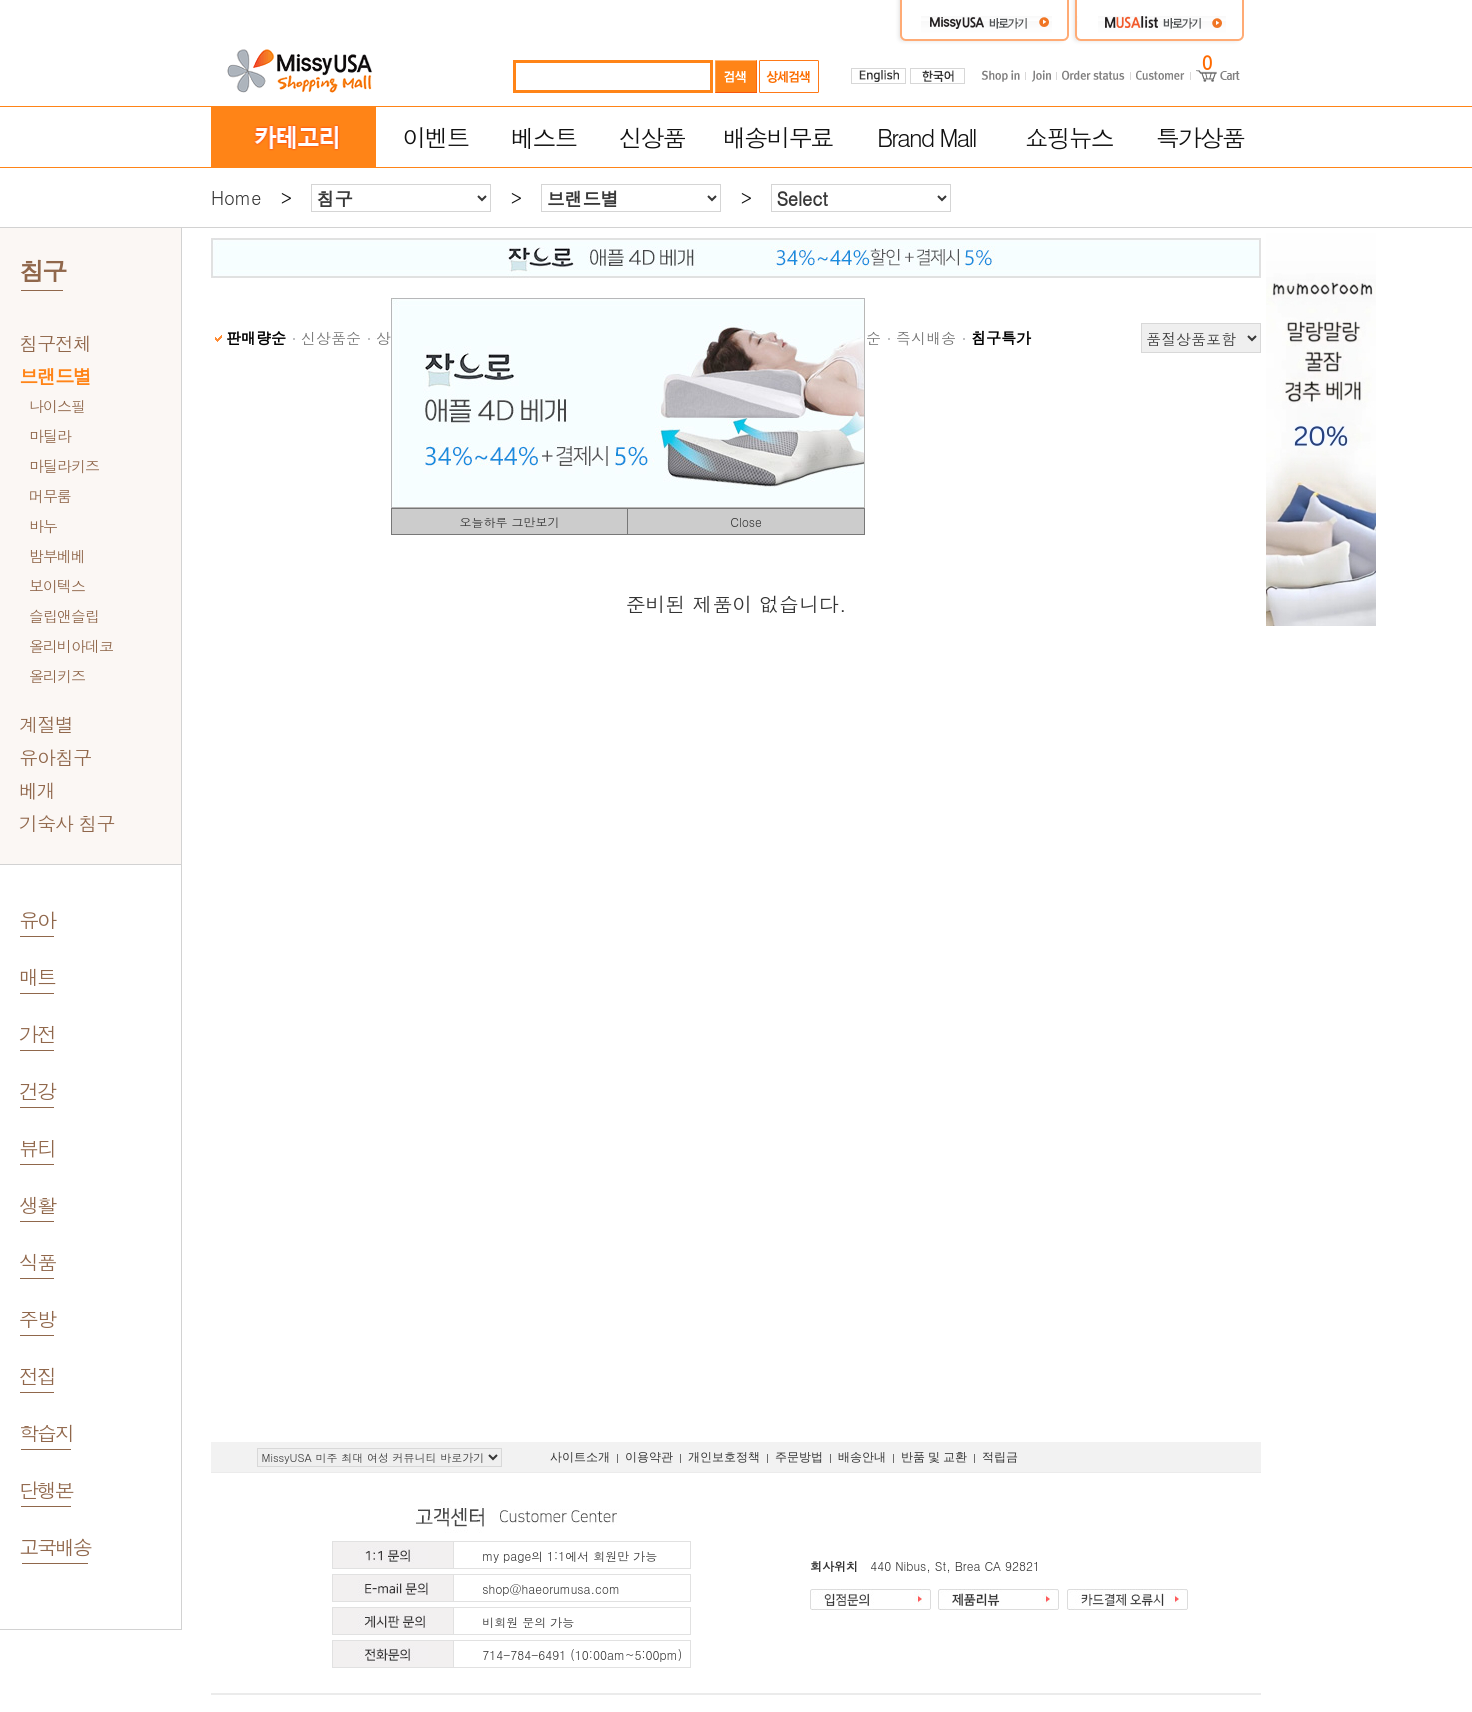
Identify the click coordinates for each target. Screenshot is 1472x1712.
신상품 (652, 137)
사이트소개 (580, 1457)
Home (236, 197)
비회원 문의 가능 (528, 1621)
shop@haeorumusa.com (551, 1588)
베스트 (544, 137)
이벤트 (435, 137)
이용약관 (649, 1457)
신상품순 (331, 337)
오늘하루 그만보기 (509, 521)
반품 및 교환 (934, 1457)
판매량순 (256, 337)
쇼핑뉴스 (1069, 137)
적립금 (1000, 1457)
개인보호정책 (724, 1457)
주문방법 (799, 1457)
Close (746, 521)
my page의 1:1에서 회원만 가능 (569, 1555)
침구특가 (1001, 337)
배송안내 (862, 1457)
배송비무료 (778, 137)
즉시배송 (926, 337)
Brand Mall (926, 137)
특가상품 (1200, 137)
